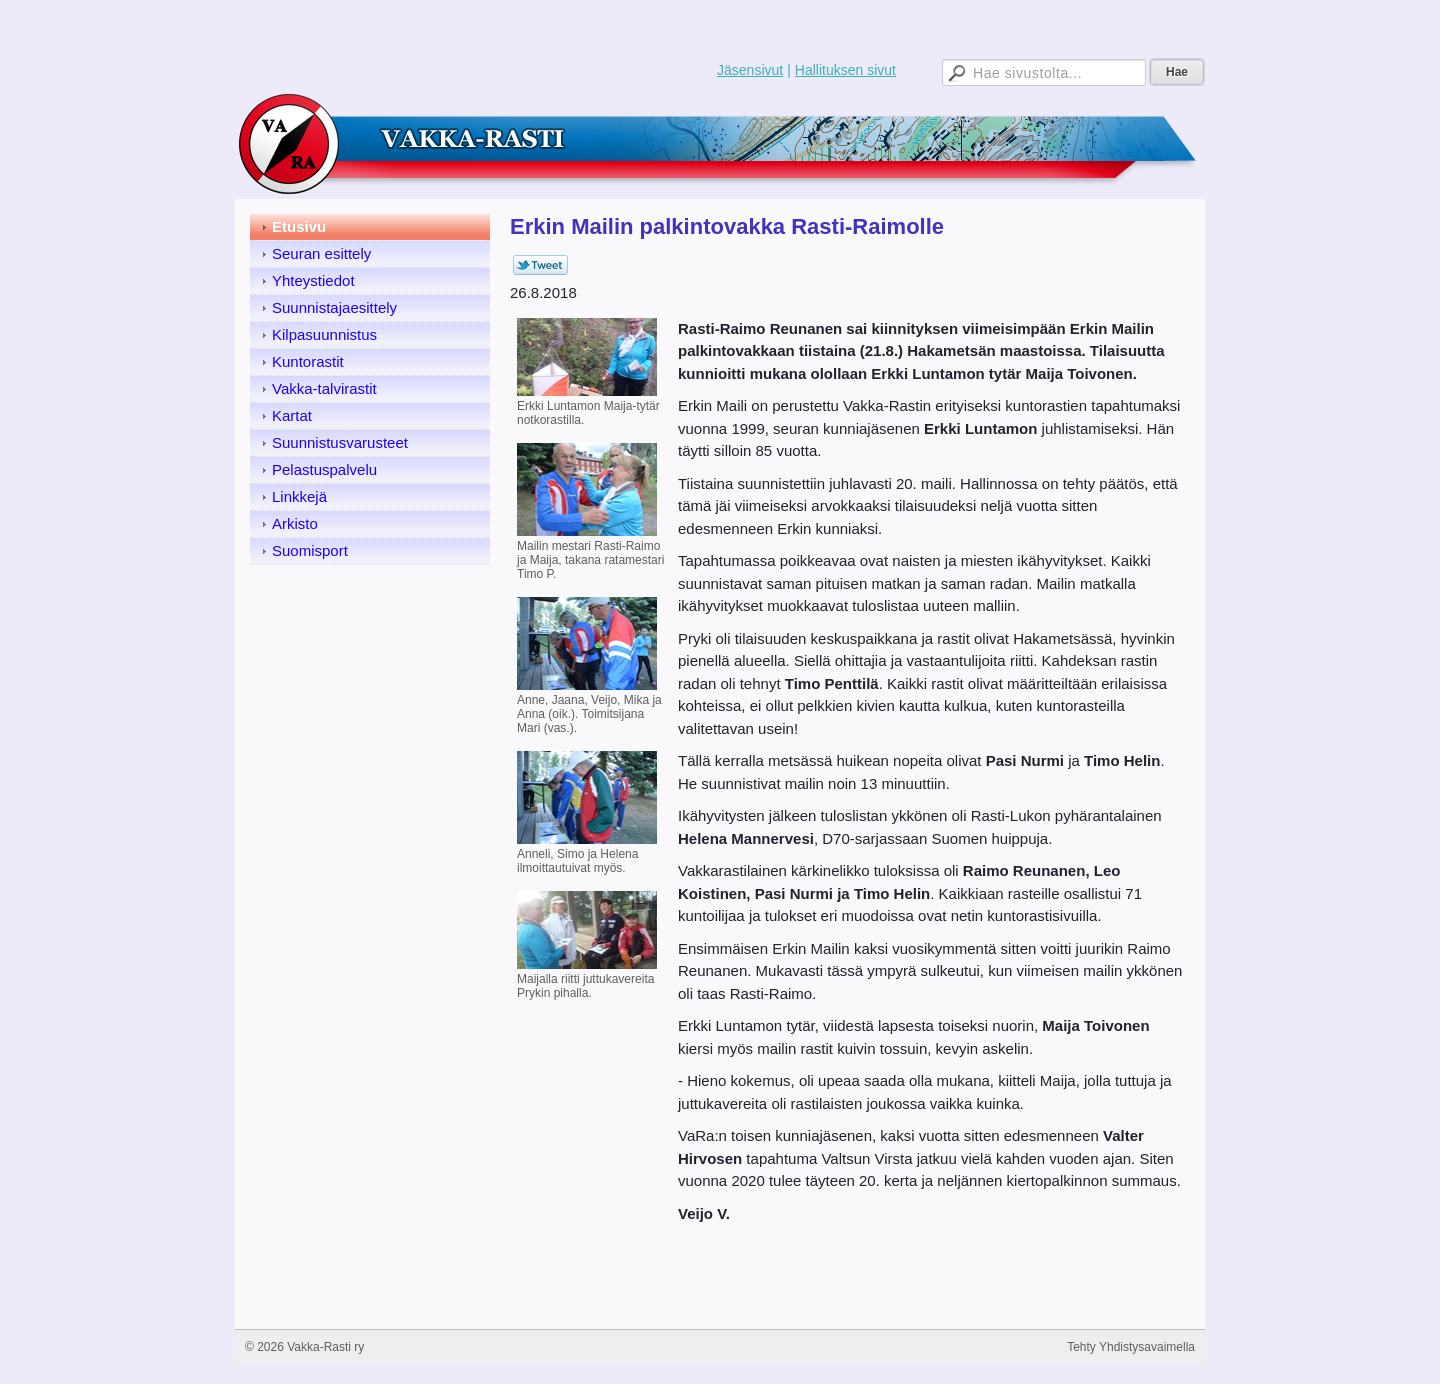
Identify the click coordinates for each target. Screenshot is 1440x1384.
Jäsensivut (750, 70)
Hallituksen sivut (845, 70)
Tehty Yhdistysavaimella (1131, 1347)
